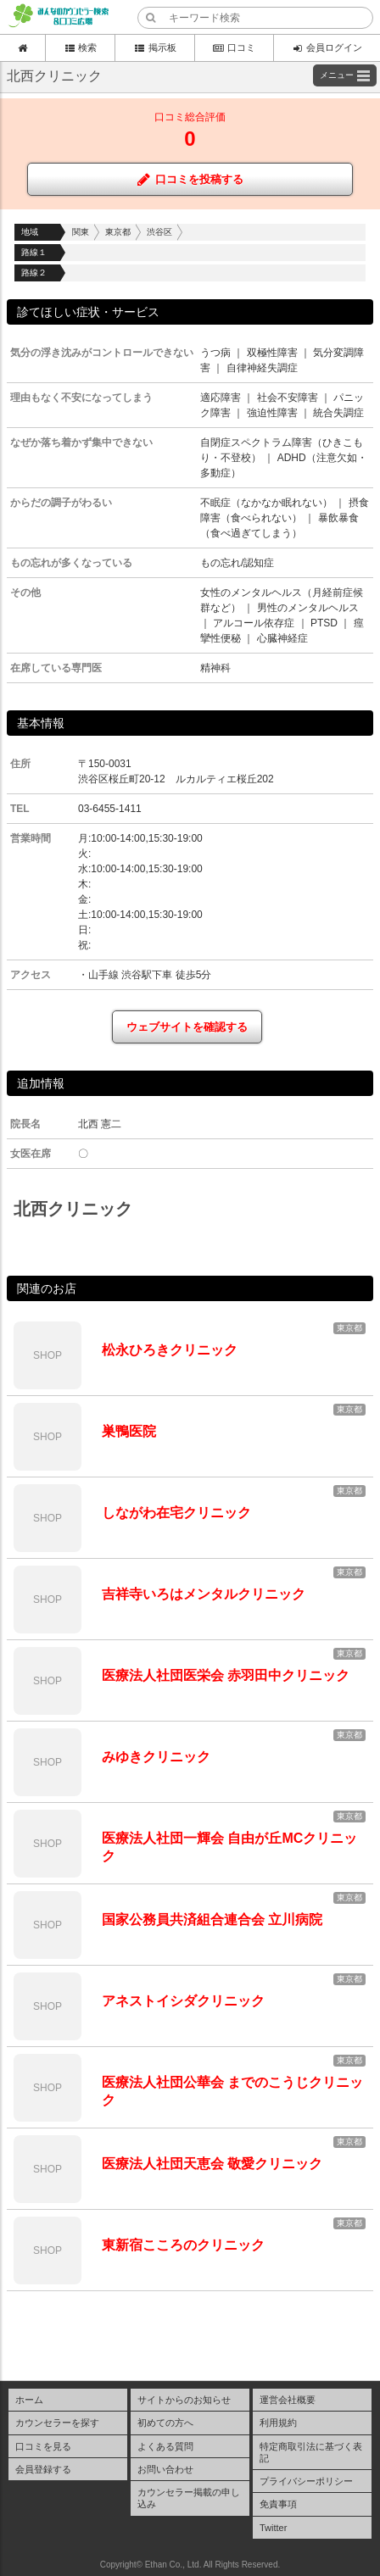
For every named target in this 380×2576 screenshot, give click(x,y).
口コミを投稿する (190, 179)
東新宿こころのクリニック (183, 2245)
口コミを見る (43, 2446)
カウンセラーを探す (57, 2422)
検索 (80, 47)
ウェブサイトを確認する (187, 1027)
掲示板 (154, 47)
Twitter (273, 2528)
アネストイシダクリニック (183, 2001)
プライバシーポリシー (306, 2481)
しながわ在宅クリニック (176, 1512)
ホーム (29, 2400)
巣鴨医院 (129, 1431)
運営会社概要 (288, 2400)
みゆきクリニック (156, 1757)
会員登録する (43, 2469)
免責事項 (278, 2504)
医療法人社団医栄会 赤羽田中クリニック (225, 1675)
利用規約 (278, 2422)
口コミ (234, 47)
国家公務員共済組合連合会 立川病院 (212, 1919)
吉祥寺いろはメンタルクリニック (203, 1594)
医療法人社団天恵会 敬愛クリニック (212, 2163)
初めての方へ (165, 2422)
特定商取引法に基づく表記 (311, 2452)
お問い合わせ (165, 2469)
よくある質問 (165, 2446)
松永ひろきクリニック (170, 1350)
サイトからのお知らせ (184, 2400)
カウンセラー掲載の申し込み (188, 2498)
